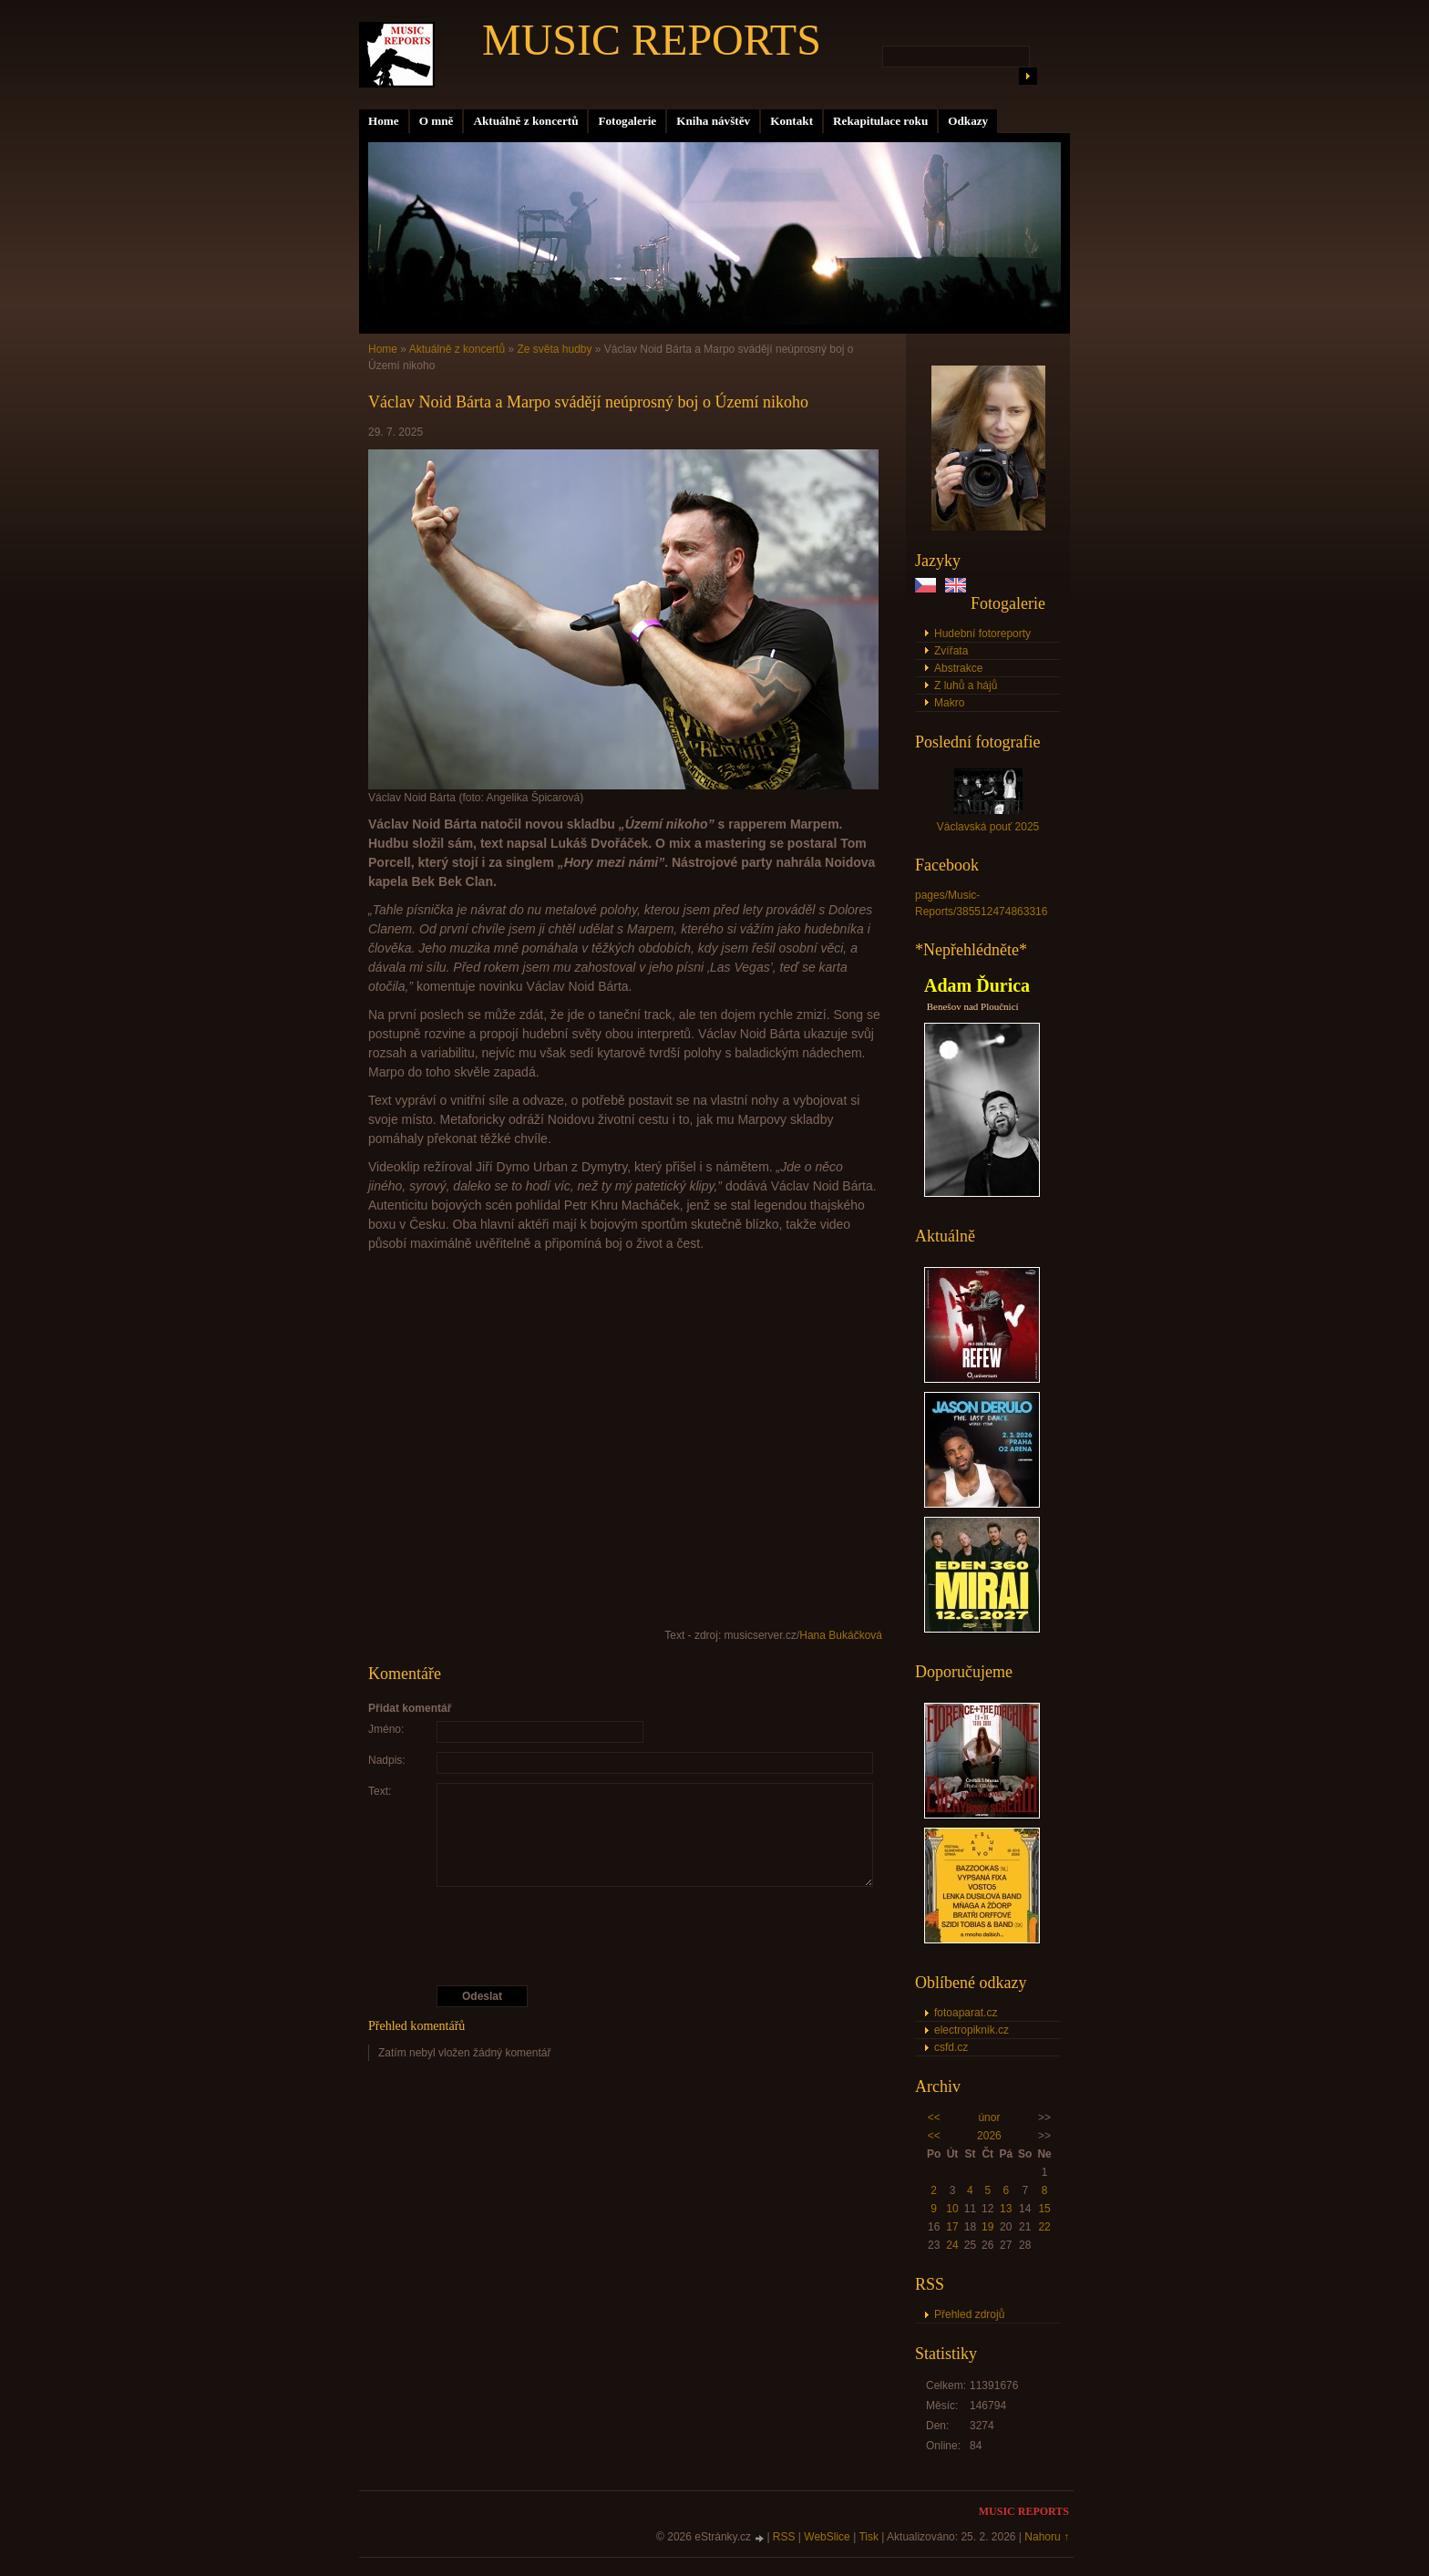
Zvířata (951, 650)
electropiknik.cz (971, 2030)
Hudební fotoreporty (982, 633)
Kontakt (791, 121)
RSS (784, 2536)
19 (987, 2227)
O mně (436, 121)
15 (1044, 2208)
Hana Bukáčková (840, 1635)
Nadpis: (387, 1760)
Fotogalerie (627, 121)
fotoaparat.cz (965, 2012)
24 (952, 2245)
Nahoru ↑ (1046, 2536)
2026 (989, 2135)
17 (952, 2227)
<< (934, 2117)
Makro (949, 702)
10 (952, 2208)
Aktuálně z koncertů (525, 121)
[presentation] (626, 1936)
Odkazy (968, 121)
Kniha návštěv (713, 121)
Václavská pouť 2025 (988, 826)
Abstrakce (958, 668)
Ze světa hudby (554, 349)
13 (1006, 2208)
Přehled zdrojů (969, 2314)
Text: (379, 1791)
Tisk (868, 2536)
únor (989, 2117)
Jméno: (386, 1729)
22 (1044, 2227)
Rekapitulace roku (880, 121)
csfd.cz (951, 2047)
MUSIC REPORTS (651, 39)
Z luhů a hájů (965, 685)
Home (383, 121)
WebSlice (826, 2536)
